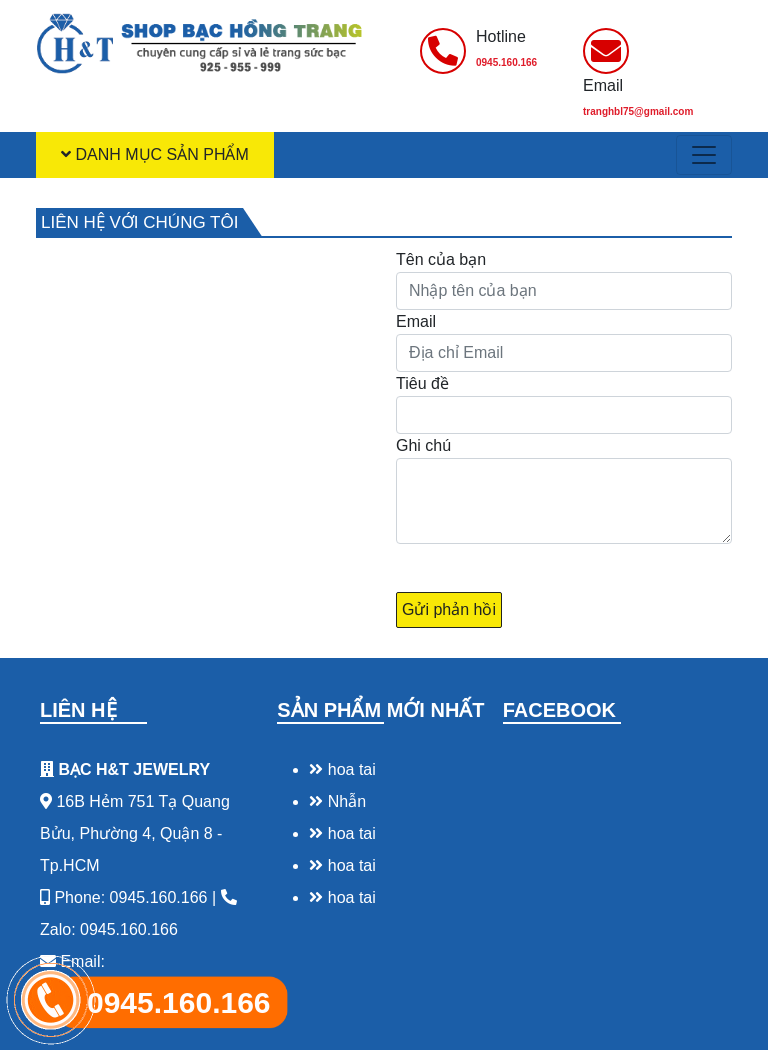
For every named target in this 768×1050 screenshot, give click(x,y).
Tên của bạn (441, 259)
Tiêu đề (422, 383)
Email (416, 321)
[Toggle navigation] (704, 155)
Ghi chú (423, 445)
